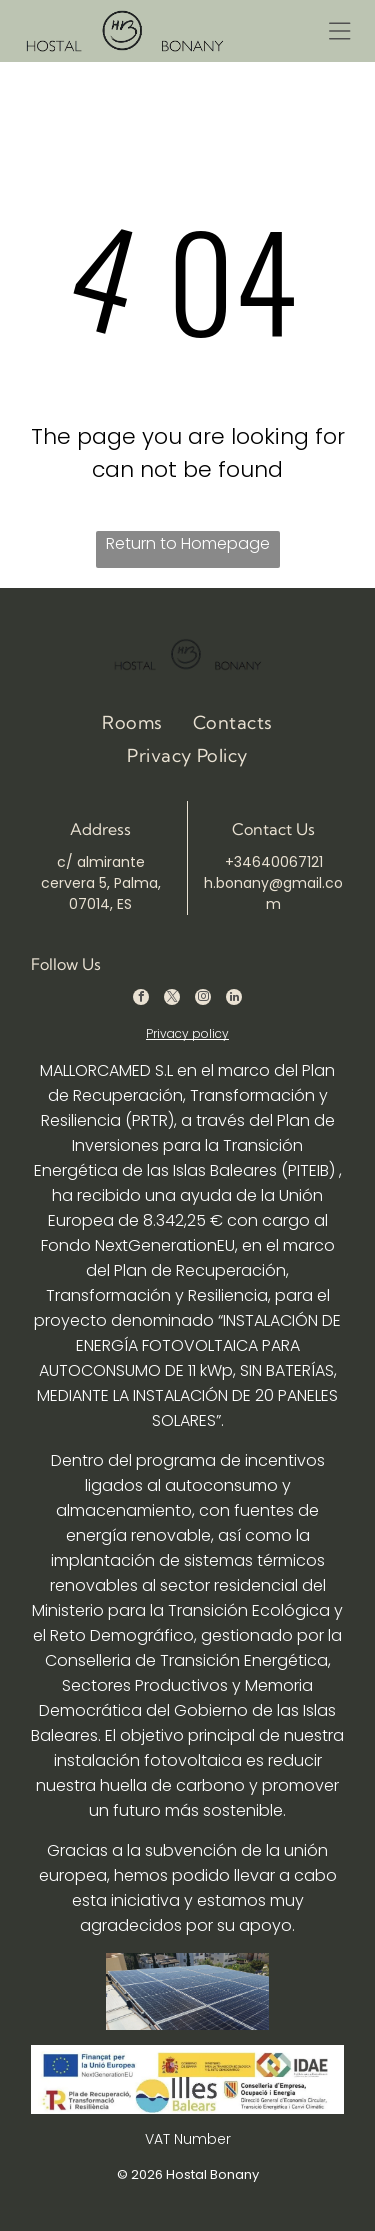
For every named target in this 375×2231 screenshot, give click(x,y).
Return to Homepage (188, 543)
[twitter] (172, 999)
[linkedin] (234, 999)
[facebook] (141, 999)
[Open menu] (339, 31)
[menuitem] (132, 721)
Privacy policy (187, 1033)
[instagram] (203, 999)
